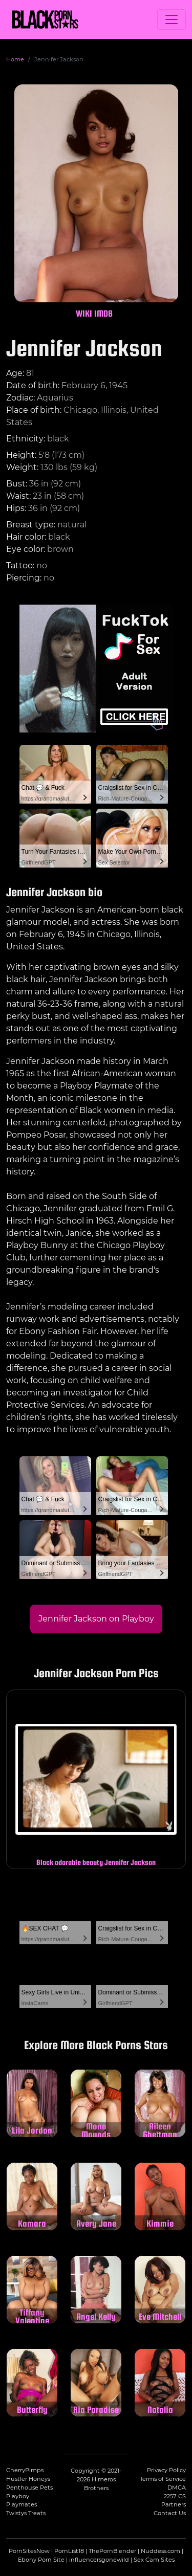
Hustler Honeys (28, 2478)
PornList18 (69, 2551)
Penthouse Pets (29, 2487)
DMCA (176, 2487)
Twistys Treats (26, 2513)
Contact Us (170, 2513)
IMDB (103, 313)
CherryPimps (25, 2470)
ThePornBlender (112, 2551)
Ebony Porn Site (41, 2559)
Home (15, 59)
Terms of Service (163, 2478)
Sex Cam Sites (154, 2559)
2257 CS (175, 2496)
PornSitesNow (29, 2551)
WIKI (84, 313)
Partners (173, 2504)
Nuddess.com (160, 2551)
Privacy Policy (166, 2470)
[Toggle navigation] (171, 19)
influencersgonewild (99, 2559)
